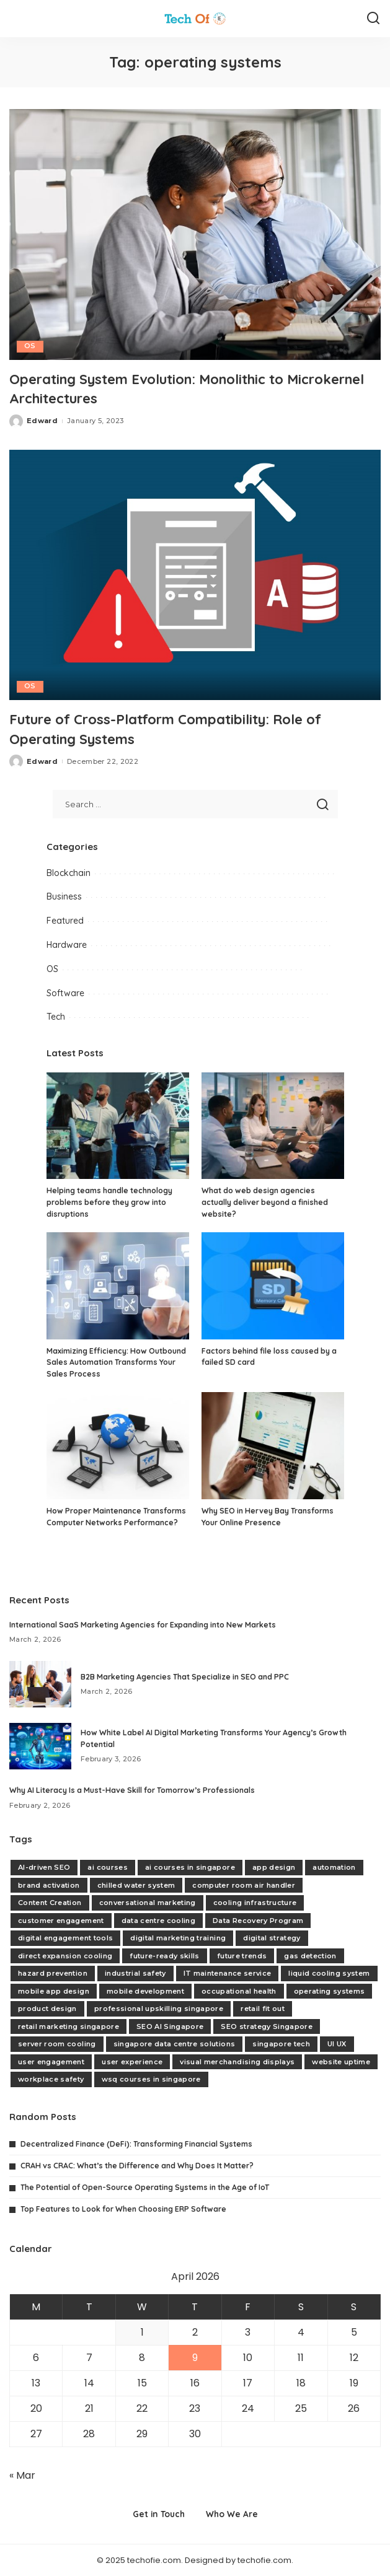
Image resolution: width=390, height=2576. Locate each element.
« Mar (22, 2475)
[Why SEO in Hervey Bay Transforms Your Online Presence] (273, 1445)
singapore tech (281, 2043)
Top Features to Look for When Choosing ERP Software (123, 2209)
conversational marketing (147, 1902)
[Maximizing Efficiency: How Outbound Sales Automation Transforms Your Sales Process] (118, 1285)
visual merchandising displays (237, 2061)
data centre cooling (159, 1920)
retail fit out (263, 2008)
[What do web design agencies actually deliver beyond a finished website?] (273, 1125)
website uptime (341, 2061)
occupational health (239, 1990)
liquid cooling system (329, 1973)
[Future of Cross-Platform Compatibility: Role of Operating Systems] (195, 574)
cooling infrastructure (255, 1902)
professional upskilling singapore (158, 2008)
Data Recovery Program (258, 1920)
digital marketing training (178, 1938)
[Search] (373, 18)
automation (333, 1867)
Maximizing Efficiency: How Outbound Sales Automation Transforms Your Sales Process (116, 1362)
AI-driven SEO (44, 1867)
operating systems (329, 1990)
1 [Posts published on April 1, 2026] (142, 2331)
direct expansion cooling (65, 1955)
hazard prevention (52, 1973)
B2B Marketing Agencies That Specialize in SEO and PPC (185, 1676)
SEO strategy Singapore (266, 2026)
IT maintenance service (228, 1973)
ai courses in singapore (190, 1867)
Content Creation (50, 1902)
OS (30, 346)
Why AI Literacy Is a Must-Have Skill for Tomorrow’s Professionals (132, 1790)
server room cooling (57, 2043)
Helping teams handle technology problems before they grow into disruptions (109, 1202)
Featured (65, 920)
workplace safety (51, 2079)
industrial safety (135, 1973)
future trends (242, 1955)
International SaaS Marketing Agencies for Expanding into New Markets (142, 1624)
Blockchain (69, 872)
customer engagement (61, 1920)
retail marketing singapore (68, 2026)
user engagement (51, 2061)
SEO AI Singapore (170, 2026)
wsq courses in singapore (151, 2079)
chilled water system (136, 1884)
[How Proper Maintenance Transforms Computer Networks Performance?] (118, 1445)
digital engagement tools (65, 1938)
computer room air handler (243, 1884)
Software (65, 992)
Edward (42, 420)
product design (47, 2008)
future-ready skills (165, 1955)
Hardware (67, 944)
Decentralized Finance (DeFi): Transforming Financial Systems (136, 2143)
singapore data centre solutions (174, 2043)
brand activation (49, 1884)
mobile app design (53, 1990)
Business (64, 896)
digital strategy (272, 1938)
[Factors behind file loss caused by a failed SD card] (273, 1285)
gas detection (310, 1955)
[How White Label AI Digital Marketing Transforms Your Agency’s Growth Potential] (40, 1746)
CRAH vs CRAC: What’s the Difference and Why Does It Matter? (137, 2165)
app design (273, 1867)
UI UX (337, 2043)
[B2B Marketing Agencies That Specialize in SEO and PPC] (40, 1684)
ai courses (107, 1867)
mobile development (145, 1990)
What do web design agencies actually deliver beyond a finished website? (265, 1202)
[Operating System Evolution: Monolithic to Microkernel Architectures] (195, 234)
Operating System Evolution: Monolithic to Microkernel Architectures (163, 388)
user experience (132, 2061)
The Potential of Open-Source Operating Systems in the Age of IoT (144, 2186)
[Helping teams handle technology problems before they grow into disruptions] (118, 1125)
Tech (56, 1016)
